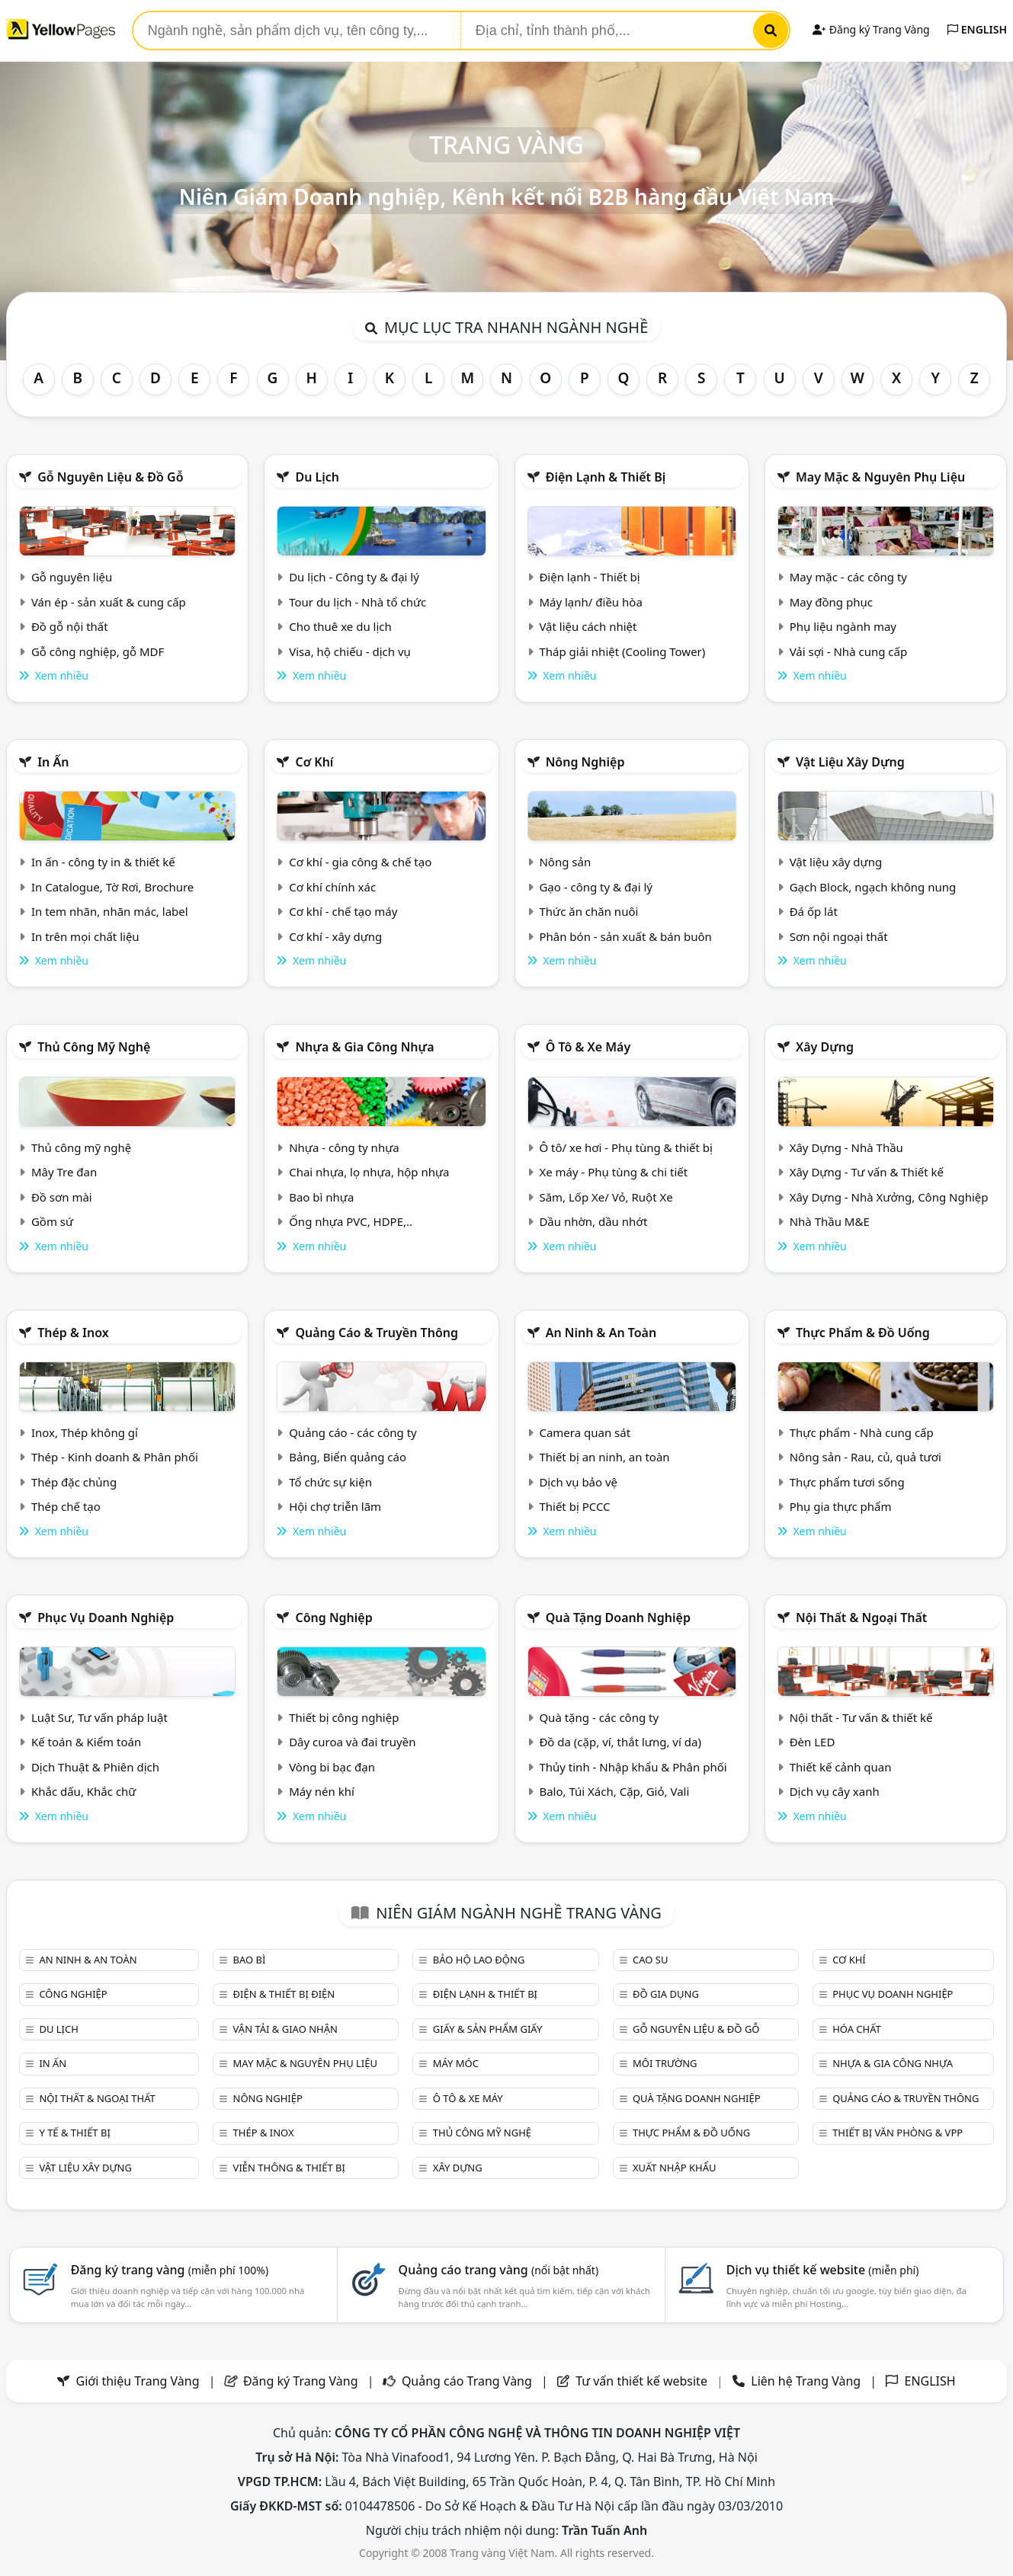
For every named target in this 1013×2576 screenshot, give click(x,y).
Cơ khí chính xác (332, 886)
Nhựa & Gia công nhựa (364, 1046)
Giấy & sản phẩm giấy (487, 2029)
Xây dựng (825, 1046)
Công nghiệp (333, 1617)
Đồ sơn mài (61, 1197)
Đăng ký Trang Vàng (871, 29)
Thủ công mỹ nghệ (93, 1046)
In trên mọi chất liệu (85, 936)
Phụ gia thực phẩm (841, 1506)
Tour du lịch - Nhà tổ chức (357, 602)
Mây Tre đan (64, 1171)
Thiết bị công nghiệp (344, 1717)
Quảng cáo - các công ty (353, 1432)
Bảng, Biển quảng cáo (347, 1456)
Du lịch (317, 477)
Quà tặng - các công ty (599, 1717)
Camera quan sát (584, 1432)
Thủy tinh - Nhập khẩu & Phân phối (632, 1766)
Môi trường (665, 2063)
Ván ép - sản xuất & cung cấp (108, 602)
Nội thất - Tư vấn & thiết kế (861, 1717)
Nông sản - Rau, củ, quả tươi (865, 1456)
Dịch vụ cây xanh (835, 1791)
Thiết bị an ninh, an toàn (604, 1456)
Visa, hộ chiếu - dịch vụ (350, 651)
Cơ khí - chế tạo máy (343, 911)
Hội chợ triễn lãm (335, 1506)
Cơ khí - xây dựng (335, 936)
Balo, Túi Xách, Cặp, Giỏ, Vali (614, 1791)
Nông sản (565, 861)
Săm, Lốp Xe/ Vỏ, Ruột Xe (605, 1197)
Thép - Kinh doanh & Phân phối (114, 1456)
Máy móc (456, 2063)
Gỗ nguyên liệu (71, 576)
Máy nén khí (321, 1791)
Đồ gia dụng (666, 1994)
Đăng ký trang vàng (170, 2269)
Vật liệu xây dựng (850, 762)
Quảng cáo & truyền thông (376, 1332)
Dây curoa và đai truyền (352, 1741)
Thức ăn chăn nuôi (588, 911)
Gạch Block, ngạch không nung (873, 886)
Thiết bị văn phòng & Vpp (897, 2132)
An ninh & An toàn (601, 1332)
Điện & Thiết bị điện (284, 1994)
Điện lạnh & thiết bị (606, 477)
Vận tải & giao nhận (285, 2029)
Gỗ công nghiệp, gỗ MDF (97, 651)
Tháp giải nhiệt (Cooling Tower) (622, 651)
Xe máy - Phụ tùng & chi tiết (613, 1171)
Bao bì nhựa (321, 1197)
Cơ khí (314, 762)
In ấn (53, 762)
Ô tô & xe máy (588, 1046)
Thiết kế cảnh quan (841, 1766)
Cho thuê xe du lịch (340, 626)
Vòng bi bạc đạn (332, 1766)
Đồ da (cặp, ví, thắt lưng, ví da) (619, 1741)
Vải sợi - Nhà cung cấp (849, 651)
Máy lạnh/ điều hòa (590, 602)
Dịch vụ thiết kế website (822, 2269)
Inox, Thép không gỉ (84, 1432)
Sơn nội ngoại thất (839, 936)
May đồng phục (831, 602)
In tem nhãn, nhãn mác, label (109, 911)
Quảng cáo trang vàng (498, 2269)
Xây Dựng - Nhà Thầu (846, 1147)
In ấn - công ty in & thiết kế (103, 861)
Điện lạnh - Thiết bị (589, 576)
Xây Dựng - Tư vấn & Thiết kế (867, 1171)
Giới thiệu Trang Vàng (138, 2381)
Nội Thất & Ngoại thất (861, 1617)
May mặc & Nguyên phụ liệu (880, 477)
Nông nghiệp (585, 762)
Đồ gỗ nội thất (69, 626)
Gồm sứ (52, 1221)
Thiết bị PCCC (574, 1506)
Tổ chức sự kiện (330, 1482)
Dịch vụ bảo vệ (578, 1482)
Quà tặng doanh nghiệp (618, 1617)
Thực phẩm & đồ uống (863, 1332)
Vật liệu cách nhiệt (587, 626)
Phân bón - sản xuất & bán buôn (625, 936)
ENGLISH (977, 29)
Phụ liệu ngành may (843, 626)
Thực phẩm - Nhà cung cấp (862, 1432)
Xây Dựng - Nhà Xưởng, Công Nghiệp (889, 1197)
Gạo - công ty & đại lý (595, 886)
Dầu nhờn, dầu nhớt (593, 1221)
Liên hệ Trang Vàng (806, 2381)
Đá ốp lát (814, 911)
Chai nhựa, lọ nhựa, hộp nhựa (369, 1171)
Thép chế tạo (66, 1506)
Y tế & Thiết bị (74, 2132)
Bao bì (249, 1959)
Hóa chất (856, 2029)
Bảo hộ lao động (479, 1959)
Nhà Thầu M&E (830, 1221)
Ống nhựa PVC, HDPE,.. (350, 1221)
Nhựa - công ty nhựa (344, 1147)
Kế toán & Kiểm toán (86, 1741)
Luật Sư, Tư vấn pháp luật (99, 1717)
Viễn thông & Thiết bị (289, 2167)
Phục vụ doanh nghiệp (105, 1617)
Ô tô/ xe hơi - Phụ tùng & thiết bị (626, 1147)
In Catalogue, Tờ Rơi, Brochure (112, 886)
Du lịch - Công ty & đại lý (354, 576)
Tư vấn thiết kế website (642, 2381)
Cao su (650, 1959)
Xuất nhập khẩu (674, 2167)
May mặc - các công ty (848, 576)
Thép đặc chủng (74, 1482)
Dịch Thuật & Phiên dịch (95, 1766)
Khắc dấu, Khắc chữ (83, 1791)
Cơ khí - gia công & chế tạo (360, 861)
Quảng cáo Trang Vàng (467, 2381)
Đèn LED (812, 1741)
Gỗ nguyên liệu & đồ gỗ (110, 477)
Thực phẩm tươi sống (847, 1482)
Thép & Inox (73, 1332)
